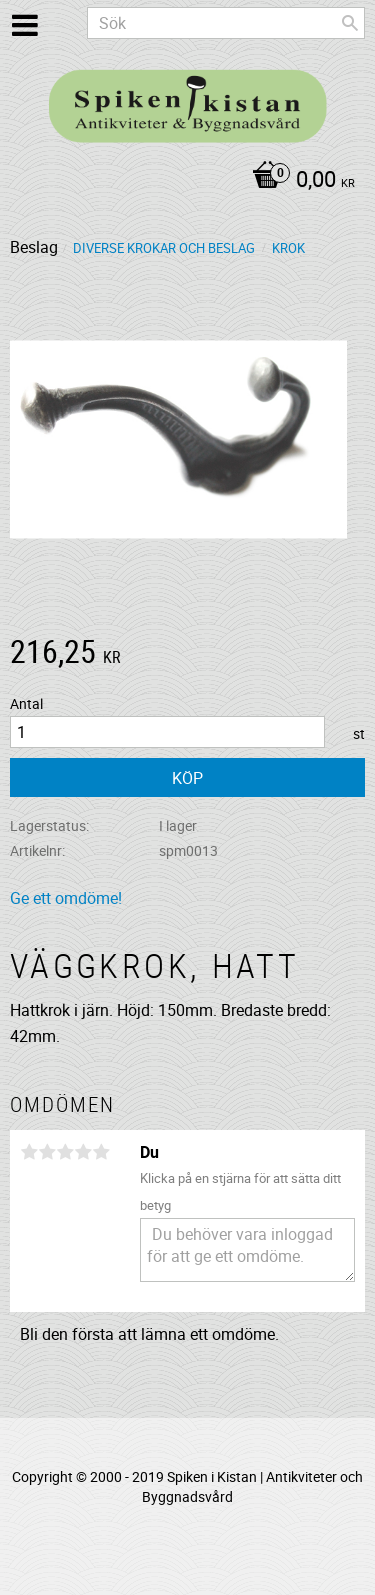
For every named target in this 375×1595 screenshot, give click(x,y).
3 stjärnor (65, 1152)
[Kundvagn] (182, 181)
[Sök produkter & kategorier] (226, 23)
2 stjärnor (47, 1152)
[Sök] (350, 23)
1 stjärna (29, 1152)
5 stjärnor (101, 1152)
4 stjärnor (83, 1152)
